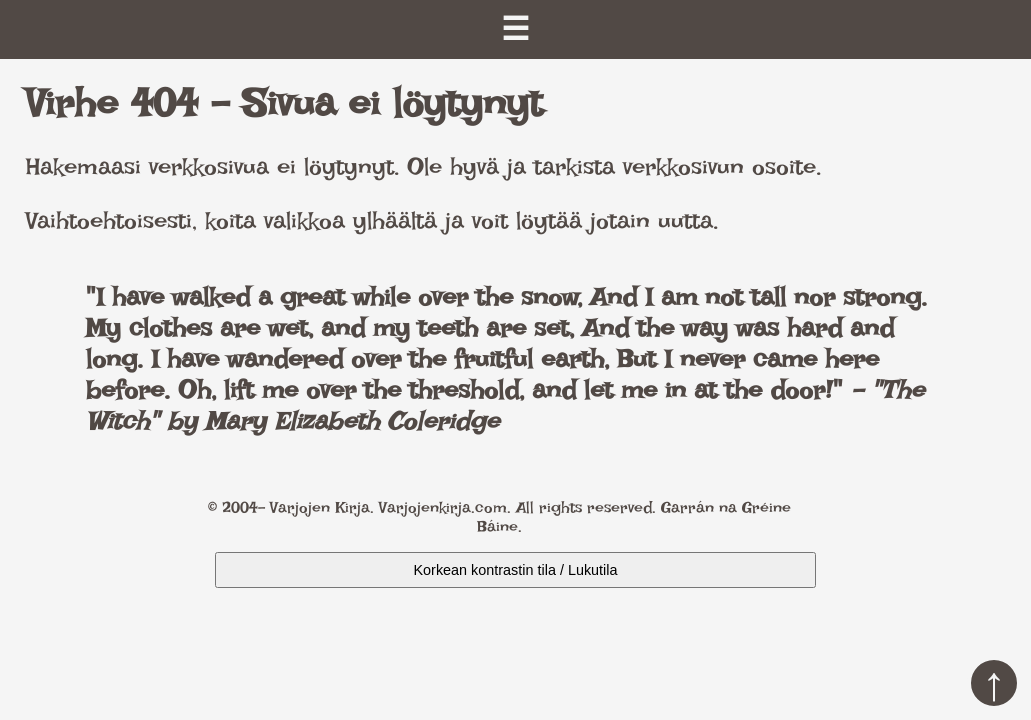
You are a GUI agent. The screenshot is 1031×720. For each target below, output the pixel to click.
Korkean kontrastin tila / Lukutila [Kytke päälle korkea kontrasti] (516, 570)
